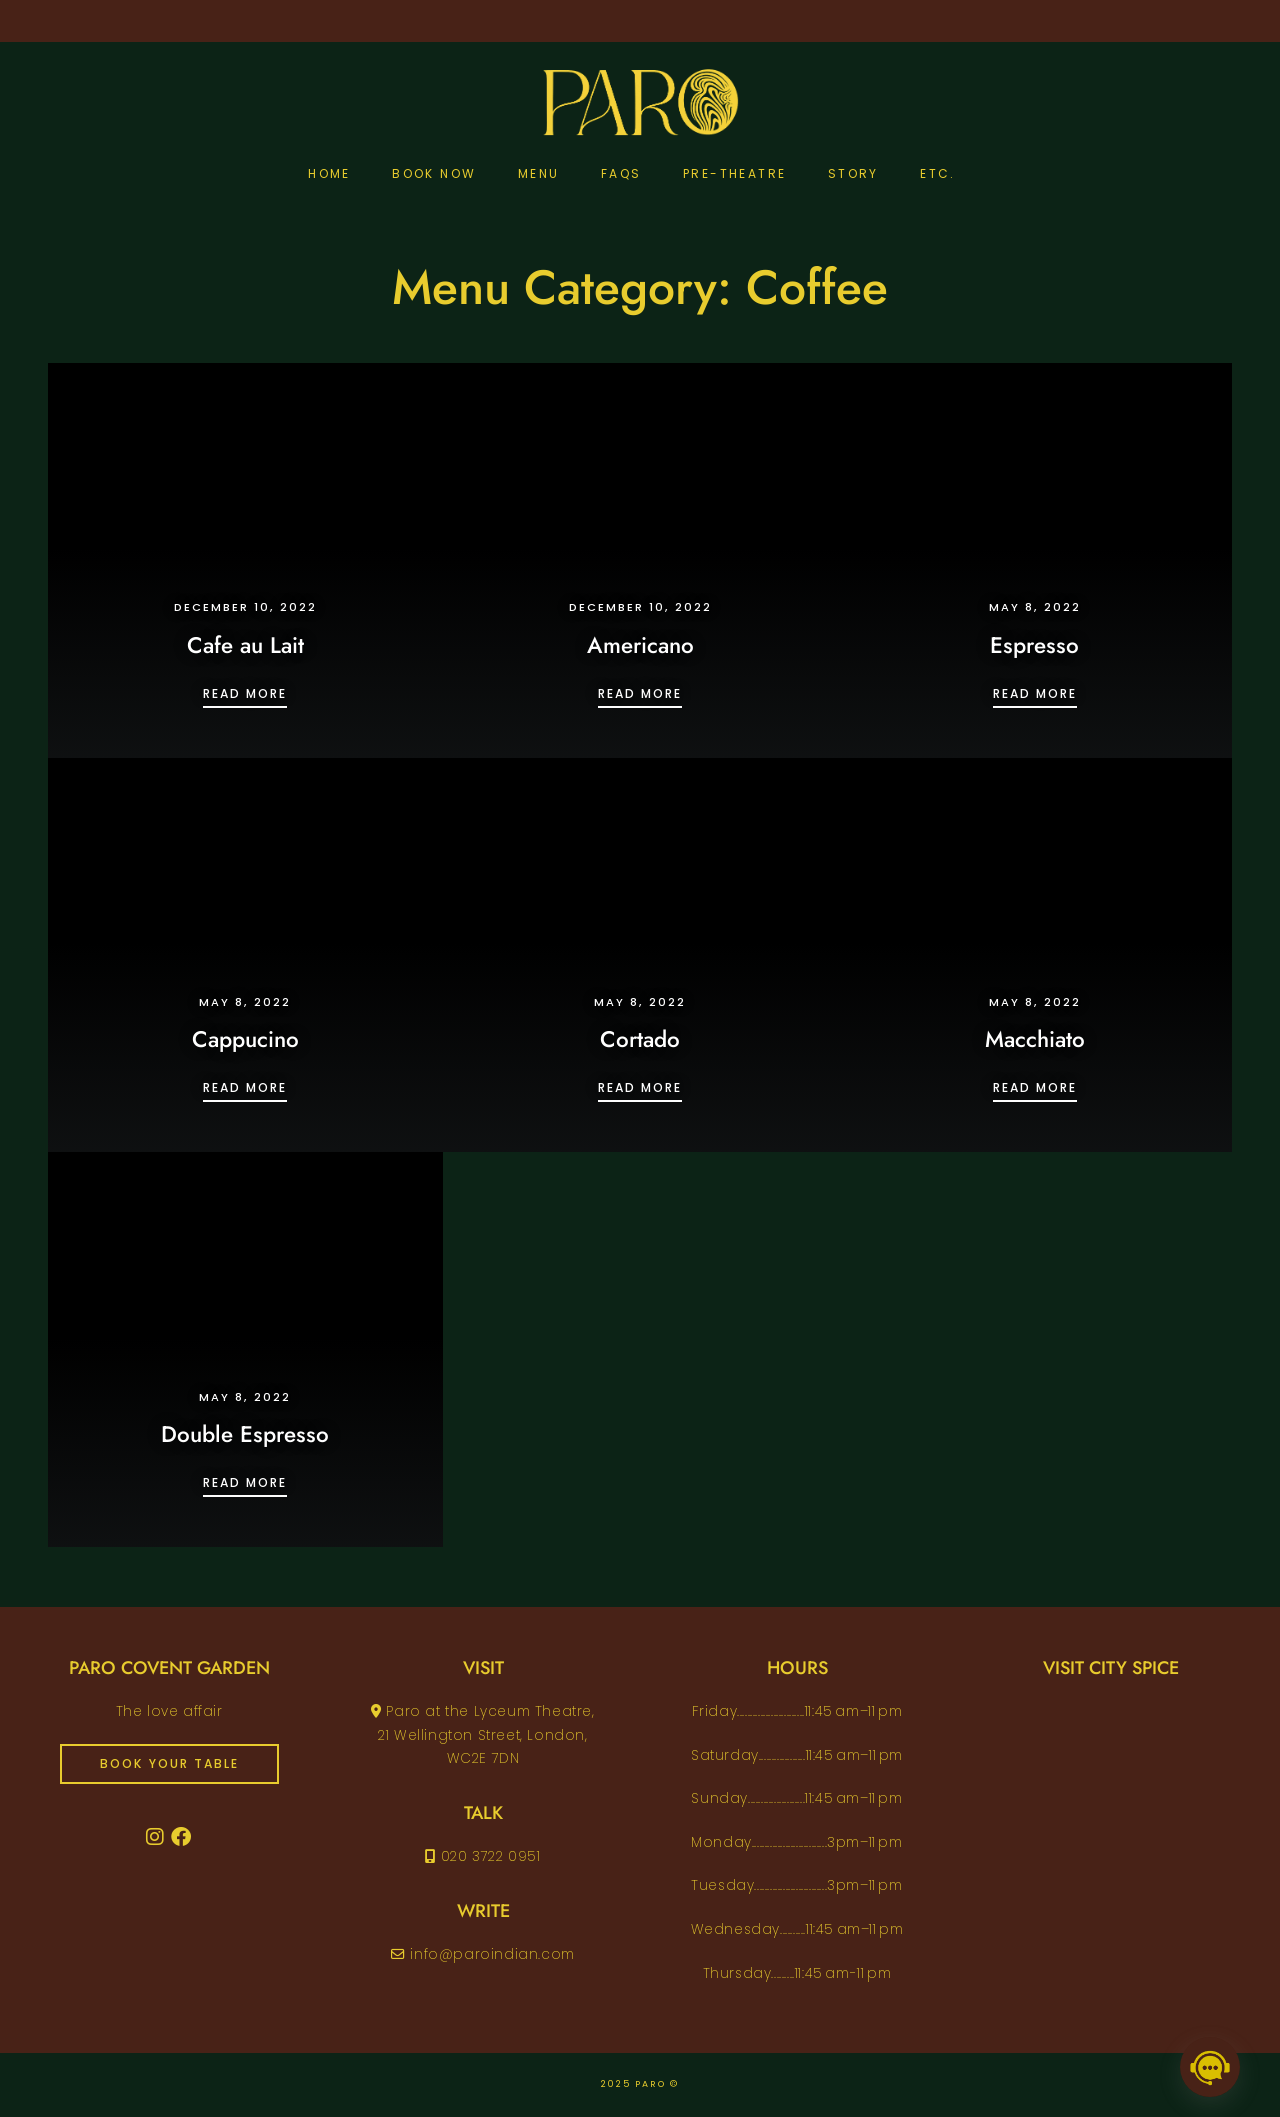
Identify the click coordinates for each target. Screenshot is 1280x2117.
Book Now (434, 173)
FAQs (621, 173)
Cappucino (245, 1039)
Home (329, 173)
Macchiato (1035, 1039)
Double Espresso (245, 1434)
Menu (539, 173)
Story (853, 173)
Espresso (1034, 645)
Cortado (640, 1039)
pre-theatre (734, 173)
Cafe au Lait (245, 645)
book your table (169, 1763)
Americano (640, 645)
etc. (938, 173)
